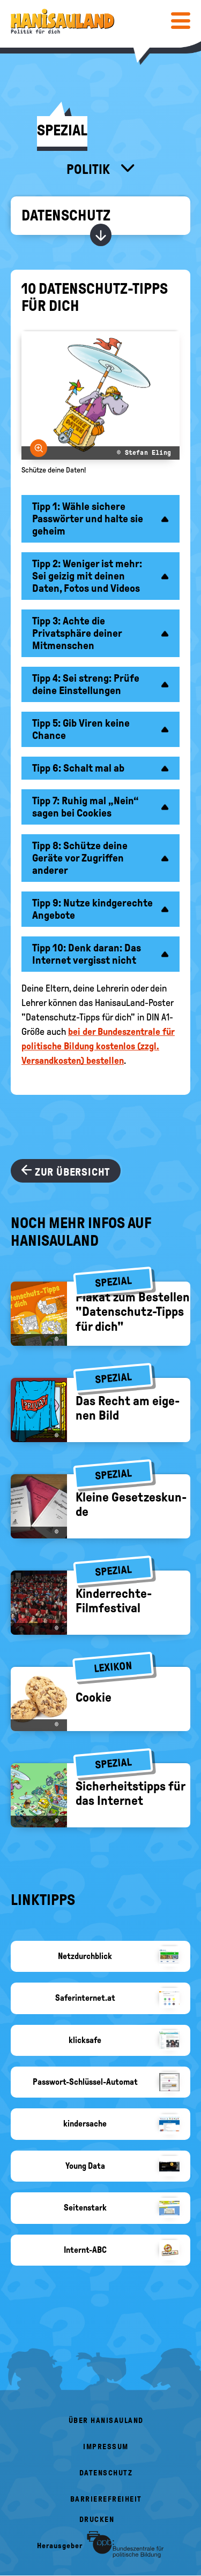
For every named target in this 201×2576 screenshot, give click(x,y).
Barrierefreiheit (106, 2499)
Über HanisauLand (106, 2421)
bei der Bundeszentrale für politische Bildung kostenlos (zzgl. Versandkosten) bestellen (98, 1046)
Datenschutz (65, 215)
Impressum (106, 2447)
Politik (89, 169)
